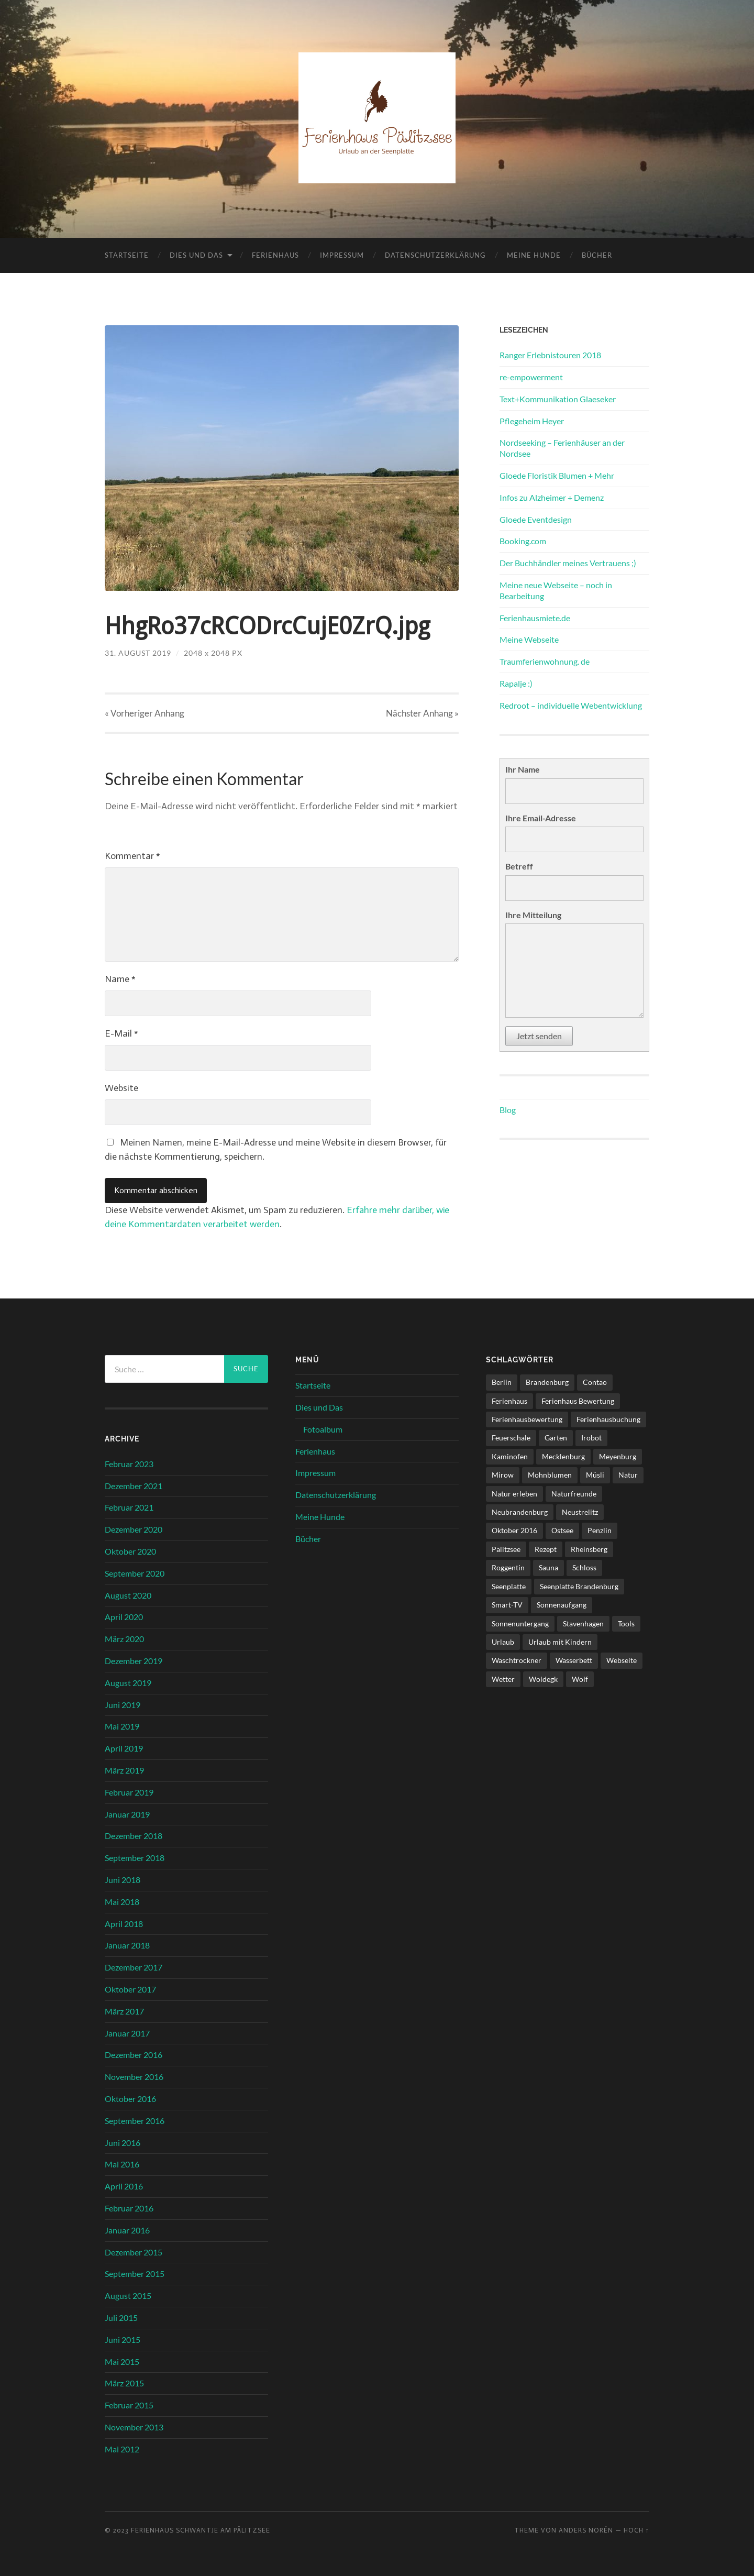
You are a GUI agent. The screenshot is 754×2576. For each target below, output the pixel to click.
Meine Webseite (529, 639)
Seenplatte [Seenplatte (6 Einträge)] (509, 1586)
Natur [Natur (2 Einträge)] (628, 1474)
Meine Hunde (534, 255)
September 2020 (134, 1573)
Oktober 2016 (130, 2099)
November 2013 (134, 2427)
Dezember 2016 (133, 2055)
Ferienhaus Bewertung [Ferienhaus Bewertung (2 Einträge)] (577, 1400)
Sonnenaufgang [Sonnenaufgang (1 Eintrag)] (561, 1604)
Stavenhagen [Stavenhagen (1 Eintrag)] (583, 1623)
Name (120, 979)
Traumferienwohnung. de (545, 661)
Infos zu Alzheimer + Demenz (552, 497)
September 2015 (134, 2273)
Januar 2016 (127, 2230)
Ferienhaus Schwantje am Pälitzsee (200, 2531)
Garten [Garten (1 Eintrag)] (556, 1438)
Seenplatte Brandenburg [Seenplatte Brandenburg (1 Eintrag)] (579, 1586)
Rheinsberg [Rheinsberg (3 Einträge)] (589, 1549)
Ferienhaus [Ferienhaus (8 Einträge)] (509, 1400)
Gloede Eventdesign (536, 519)
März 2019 (124, 1770)
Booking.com (523, 541)
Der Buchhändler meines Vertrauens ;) (568, 563)
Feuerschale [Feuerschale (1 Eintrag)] (511, 1438)
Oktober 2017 (130, 1989)
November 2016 (134, 2077)
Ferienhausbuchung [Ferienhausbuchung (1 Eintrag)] (608, 1419)
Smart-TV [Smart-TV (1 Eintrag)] (507, 1604)
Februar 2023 (129, 1464)
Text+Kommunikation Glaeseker (558, 399)
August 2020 (128, 1595)
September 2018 (134, 1858)
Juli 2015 (121, 2317)
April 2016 (124, 2186)
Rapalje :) (516, 683)
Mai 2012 (122, 2449)
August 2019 (128, 1683)
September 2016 (134, 2121)
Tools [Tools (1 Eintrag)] (626, 1623)
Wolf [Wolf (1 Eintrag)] (580, 1679)
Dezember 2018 (133, 1836)
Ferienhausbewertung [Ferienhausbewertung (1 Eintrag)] (527, 1419)
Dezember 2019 (133, 1661)
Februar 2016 (129, 2208)
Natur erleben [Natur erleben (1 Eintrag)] (514, 1493)
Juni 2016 (122, 2143)
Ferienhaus (275, 255)
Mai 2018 (122, 1902)
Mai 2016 (122, 2164)
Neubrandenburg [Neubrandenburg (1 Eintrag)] (520, 1511)
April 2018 (124, 1924)
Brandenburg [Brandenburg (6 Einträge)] (547, 1382)
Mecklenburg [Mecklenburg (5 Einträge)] (563, 1456)
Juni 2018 (122, 1880)
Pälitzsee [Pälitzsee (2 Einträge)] (506, 1549)
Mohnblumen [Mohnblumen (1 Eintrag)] (550, 1474)
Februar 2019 (129, 1792)
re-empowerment (531, 377)
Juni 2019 (122, 1705)
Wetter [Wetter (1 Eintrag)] (503, 1679)
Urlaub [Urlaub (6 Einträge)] (503, 1641)
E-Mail (121, 1033)
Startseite (127, 255)
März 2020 (124, 1639)
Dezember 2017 (133, 1967)
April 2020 (124, 1617)
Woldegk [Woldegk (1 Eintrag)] (543, 1679)
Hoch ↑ (636, 2531)
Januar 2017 (127, 2033)
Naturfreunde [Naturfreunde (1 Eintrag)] (573, 1493)
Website (121, 1088)
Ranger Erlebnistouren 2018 (550, 355)
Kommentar (132, 856)
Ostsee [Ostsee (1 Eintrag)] (562, 1530)
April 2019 (124, 1748)
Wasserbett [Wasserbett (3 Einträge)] (574, 1660)
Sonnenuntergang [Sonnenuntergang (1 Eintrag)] (520, 1623)
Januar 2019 (127, 1814)
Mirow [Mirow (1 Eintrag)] (503, 1474)
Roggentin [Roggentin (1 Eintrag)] (508, 1567)
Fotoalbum (322, 1429)
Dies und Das (196, 255)
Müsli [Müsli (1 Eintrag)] (595, 1474)
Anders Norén (586, 2531)
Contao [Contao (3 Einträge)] (595, 1382)
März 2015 (124, 2383)
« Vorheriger (144, 713)
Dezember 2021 (133, 1486)
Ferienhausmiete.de (535, 618)
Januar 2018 (127, 1946)
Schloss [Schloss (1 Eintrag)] (584, 1567)
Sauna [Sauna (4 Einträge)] (548, 1567)
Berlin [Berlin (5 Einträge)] (502, 1382)
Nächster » (422, 713)
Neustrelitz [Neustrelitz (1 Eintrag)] (580, 1511)
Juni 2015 (122, 2339)
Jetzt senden (539, 1036)
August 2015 (128, 2295)
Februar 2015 (129, 2405)
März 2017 (124, 2011)
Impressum (342, 255)
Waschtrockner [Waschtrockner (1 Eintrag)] (516, 1660)
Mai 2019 (122, 1727)
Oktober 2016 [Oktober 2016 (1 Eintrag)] (514, 1530)
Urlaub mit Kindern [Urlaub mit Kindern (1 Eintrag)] (560, 1641)
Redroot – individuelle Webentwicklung (571, 705)
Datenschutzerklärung (435, 255)
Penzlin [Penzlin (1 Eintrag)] (599, 1530)
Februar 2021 (129, 1508)
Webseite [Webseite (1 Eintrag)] (621, 1660)
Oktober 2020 (130, 1551)
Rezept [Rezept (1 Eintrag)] (546, 1549)
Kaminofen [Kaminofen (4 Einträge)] (510, 1456)
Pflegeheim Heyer (532, 421)
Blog (508, 1110)
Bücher (597, 255)
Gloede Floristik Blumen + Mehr (557, 475)
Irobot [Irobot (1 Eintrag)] (591, 1438)
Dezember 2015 (133, 2252)
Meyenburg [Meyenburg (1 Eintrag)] (617, 1456)
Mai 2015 (122, 2361)
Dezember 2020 (133, 1529)
